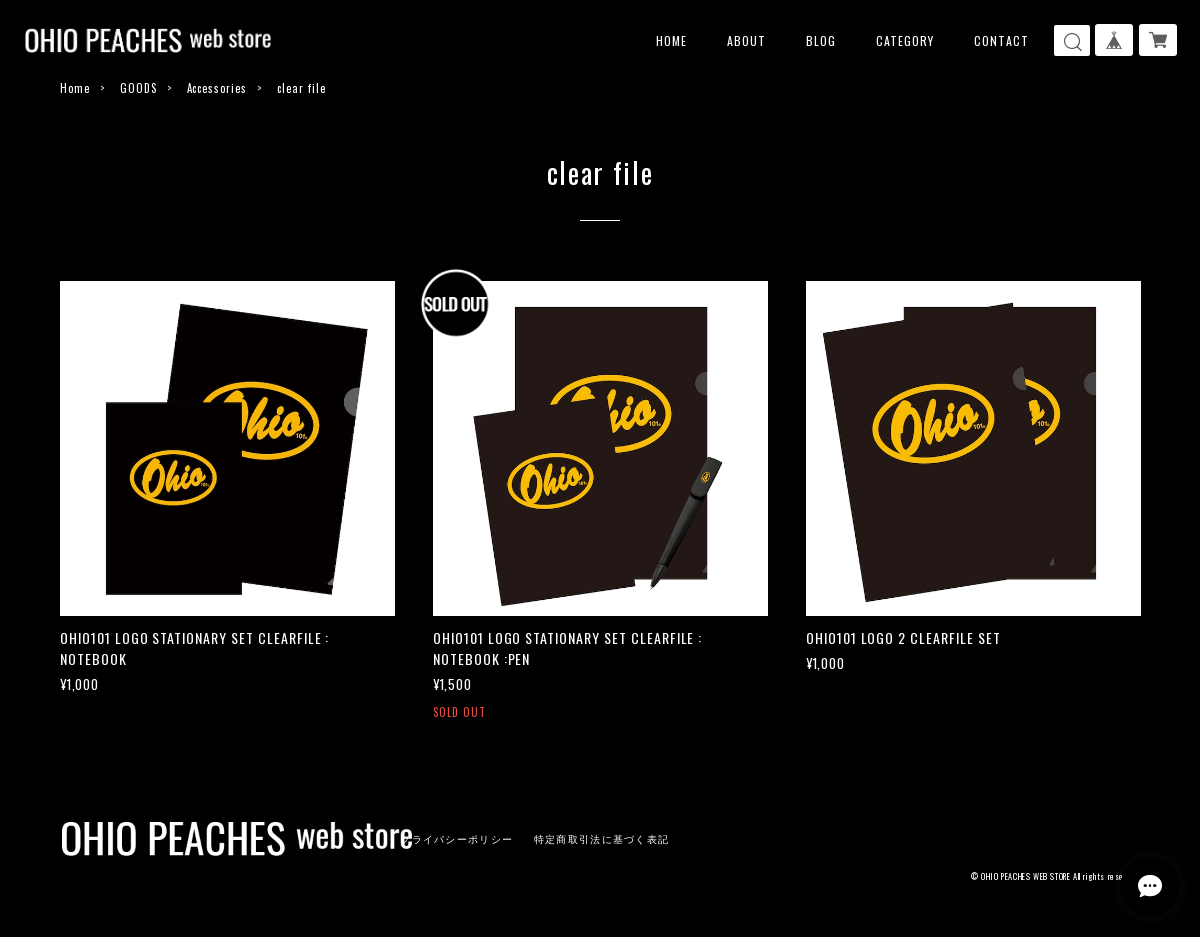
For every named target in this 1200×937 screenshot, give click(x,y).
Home (75, 88)
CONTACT (1001, 40)
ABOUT (746, 40)
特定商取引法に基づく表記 (601, 839)
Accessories (217, 88)
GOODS (138, 88)
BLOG (821, 40)
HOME (671, 40)
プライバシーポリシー (456, 839)
